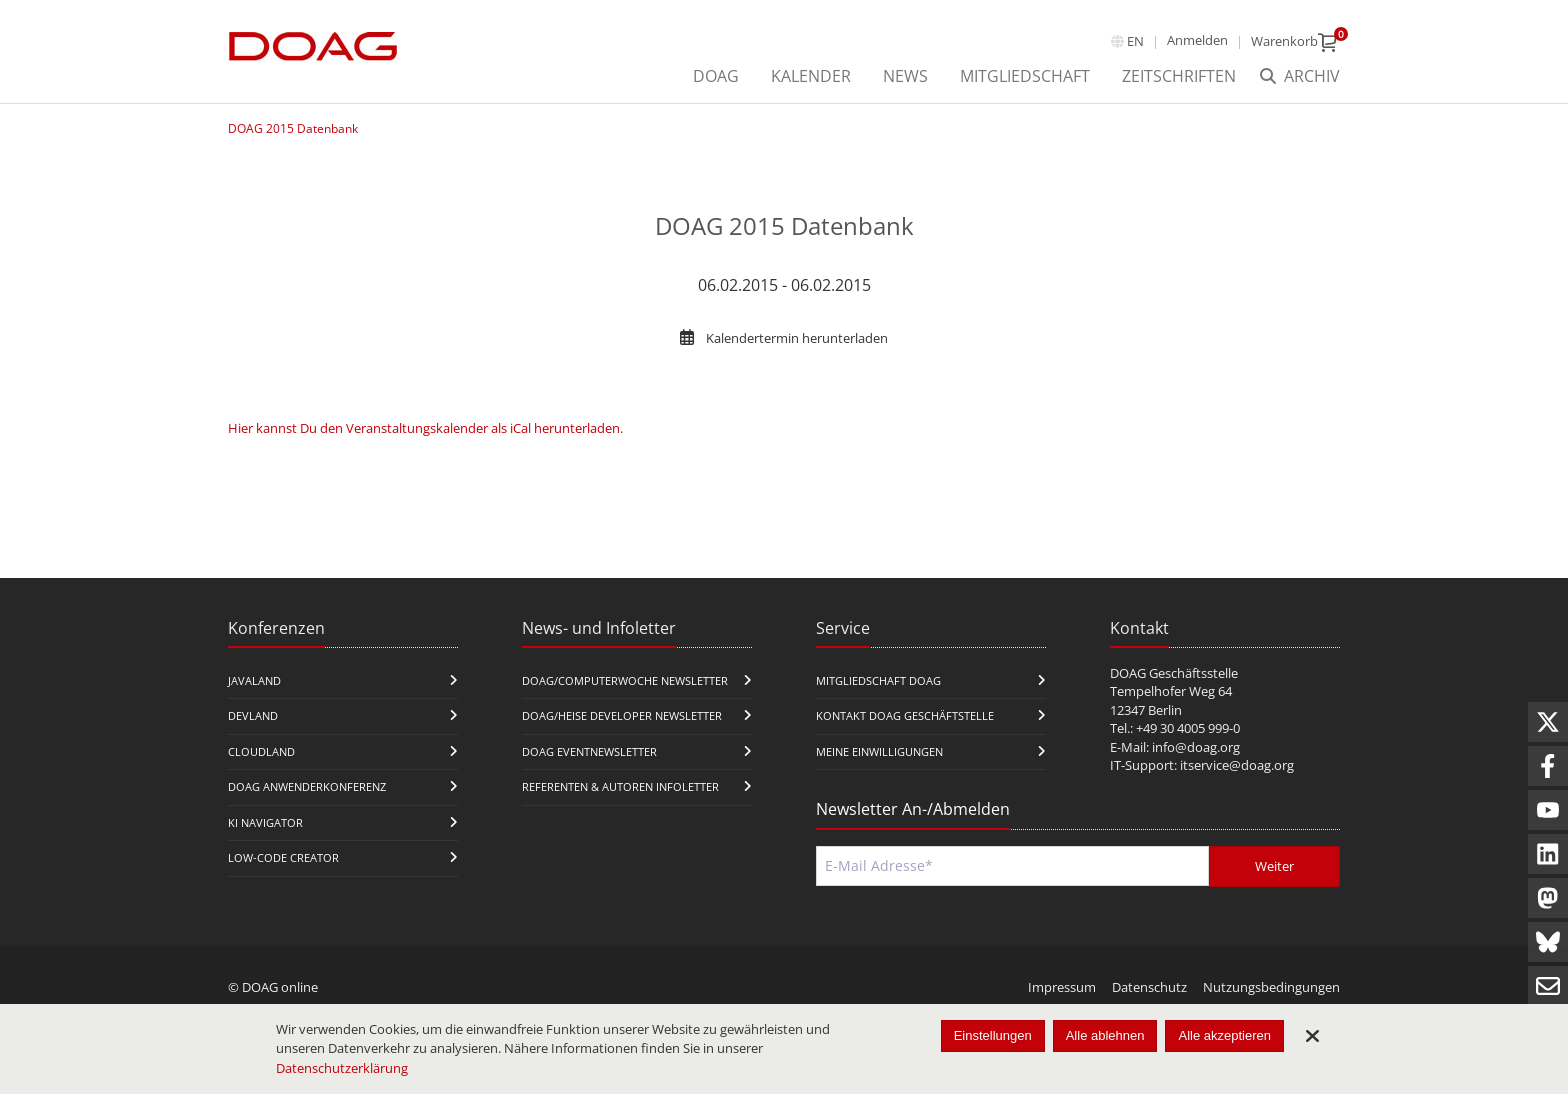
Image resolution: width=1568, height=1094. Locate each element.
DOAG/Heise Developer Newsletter (622, 715)
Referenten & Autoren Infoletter (620, 786)
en (1135, 41)
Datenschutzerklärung (342, 1068)
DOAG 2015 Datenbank (293, 128)
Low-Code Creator (283, 857)
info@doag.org (1196, 747)
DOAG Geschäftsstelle (1174, 673)
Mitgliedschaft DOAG (878, 680)
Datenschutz (1149, 987)
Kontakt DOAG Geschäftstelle (905, 715)
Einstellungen (993, 1035)
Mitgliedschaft (1025, 76)
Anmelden (1197, 40)
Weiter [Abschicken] (1274, 866)
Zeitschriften (1179, 76)
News (905, 76)
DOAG (716, 76)
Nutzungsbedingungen (1271, 987)
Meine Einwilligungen (879, 751)
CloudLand (261, 751)
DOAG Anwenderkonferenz (307, 786)
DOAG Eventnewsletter (589, 751)
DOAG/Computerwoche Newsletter (625, 680)
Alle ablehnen (1105, 1035)
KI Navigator (265, 822)
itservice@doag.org (1237, 765)
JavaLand (254, 680)
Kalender (811, 76)
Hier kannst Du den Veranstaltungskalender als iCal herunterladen (424, 428)
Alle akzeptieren (1224, 1035)
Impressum (1062, 987)
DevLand (253, 715)
